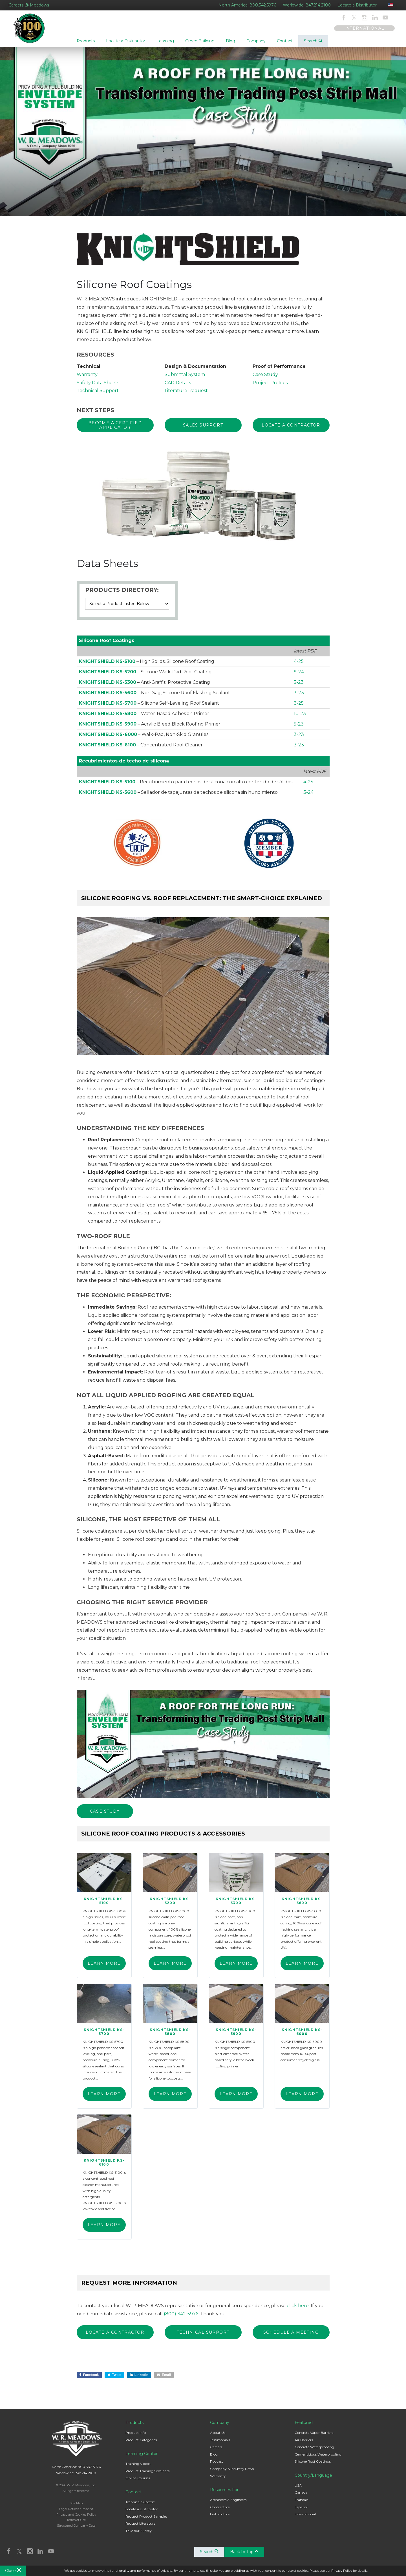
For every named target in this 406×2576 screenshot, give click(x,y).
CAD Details (178, 387)
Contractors (220, 2510)
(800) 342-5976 (181, 2317)
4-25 (299, 665)
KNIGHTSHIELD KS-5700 (107, 707)
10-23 (300, 717)
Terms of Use (76, 2523)
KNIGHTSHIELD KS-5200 (107, 675)
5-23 (299, 686)
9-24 (299, 675)
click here (298, 2309)
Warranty (87, 379)
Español (301, 2510)
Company (219, 2425)
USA (298, 2488)
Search (313, 40)
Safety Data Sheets (98, 387)
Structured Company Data (76, 2529)
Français (301, 2503)
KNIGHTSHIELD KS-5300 (107, 686)
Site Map (76, 2506)
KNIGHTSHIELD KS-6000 (108, 738)
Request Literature (140, 2527)
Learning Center (141, 2456)
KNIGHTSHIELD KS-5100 (107, 665)
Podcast (216, 2465)
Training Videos (137, 2467)
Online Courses (137, 2481)
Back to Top (245, 2554)
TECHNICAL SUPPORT (203, 2336)
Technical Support (98, 395)
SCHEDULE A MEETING (291, 2336)
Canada (301, 2496)
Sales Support (203, 429)
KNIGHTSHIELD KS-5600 (107, 696)
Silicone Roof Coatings (313, 2465)
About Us (217, 2436)
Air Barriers (304, 2443)
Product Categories (141, 2443)
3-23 (299, 696)
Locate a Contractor (291, 429)
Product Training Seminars (147, 2474)
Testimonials (220, 2443)
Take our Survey (138, 2534)
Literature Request (186, 395)
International (305, 2517)
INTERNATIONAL (364, 28)
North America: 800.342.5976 (247, 5)
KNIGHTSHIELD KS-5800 (107, 717)
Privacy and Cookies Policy (76, 2518)
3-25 (299, 707)
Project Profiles (270, 387)
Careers (216, 2450)
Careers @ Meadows (28, 5)
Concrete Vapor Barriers (314, 2436)
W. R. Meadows (33, 31)
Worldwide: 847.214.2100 (307, 5)
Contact (133, 2495)
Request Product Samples (146, 2519)
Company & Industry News (232, 2472)
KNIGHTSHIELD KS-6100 (107, 748)
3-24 (308, 796)
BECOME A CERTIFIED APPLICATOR (115, 429)
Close (13, 2570)
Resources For (224, 2493)
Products (134, 2425)
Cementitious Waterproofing (318, 2457)
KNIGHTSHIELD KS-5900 (107, 728)
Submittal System (185, 379)
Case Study (265, 379)
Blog (214, 2457)
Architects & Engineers (228, 2503)
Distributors (220, 2517)
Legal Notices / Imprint (76, 2512)
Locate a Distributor (357, 5)
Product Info (135, 2436)
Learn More (104, 1967)
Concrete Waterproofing (314, 2450)
